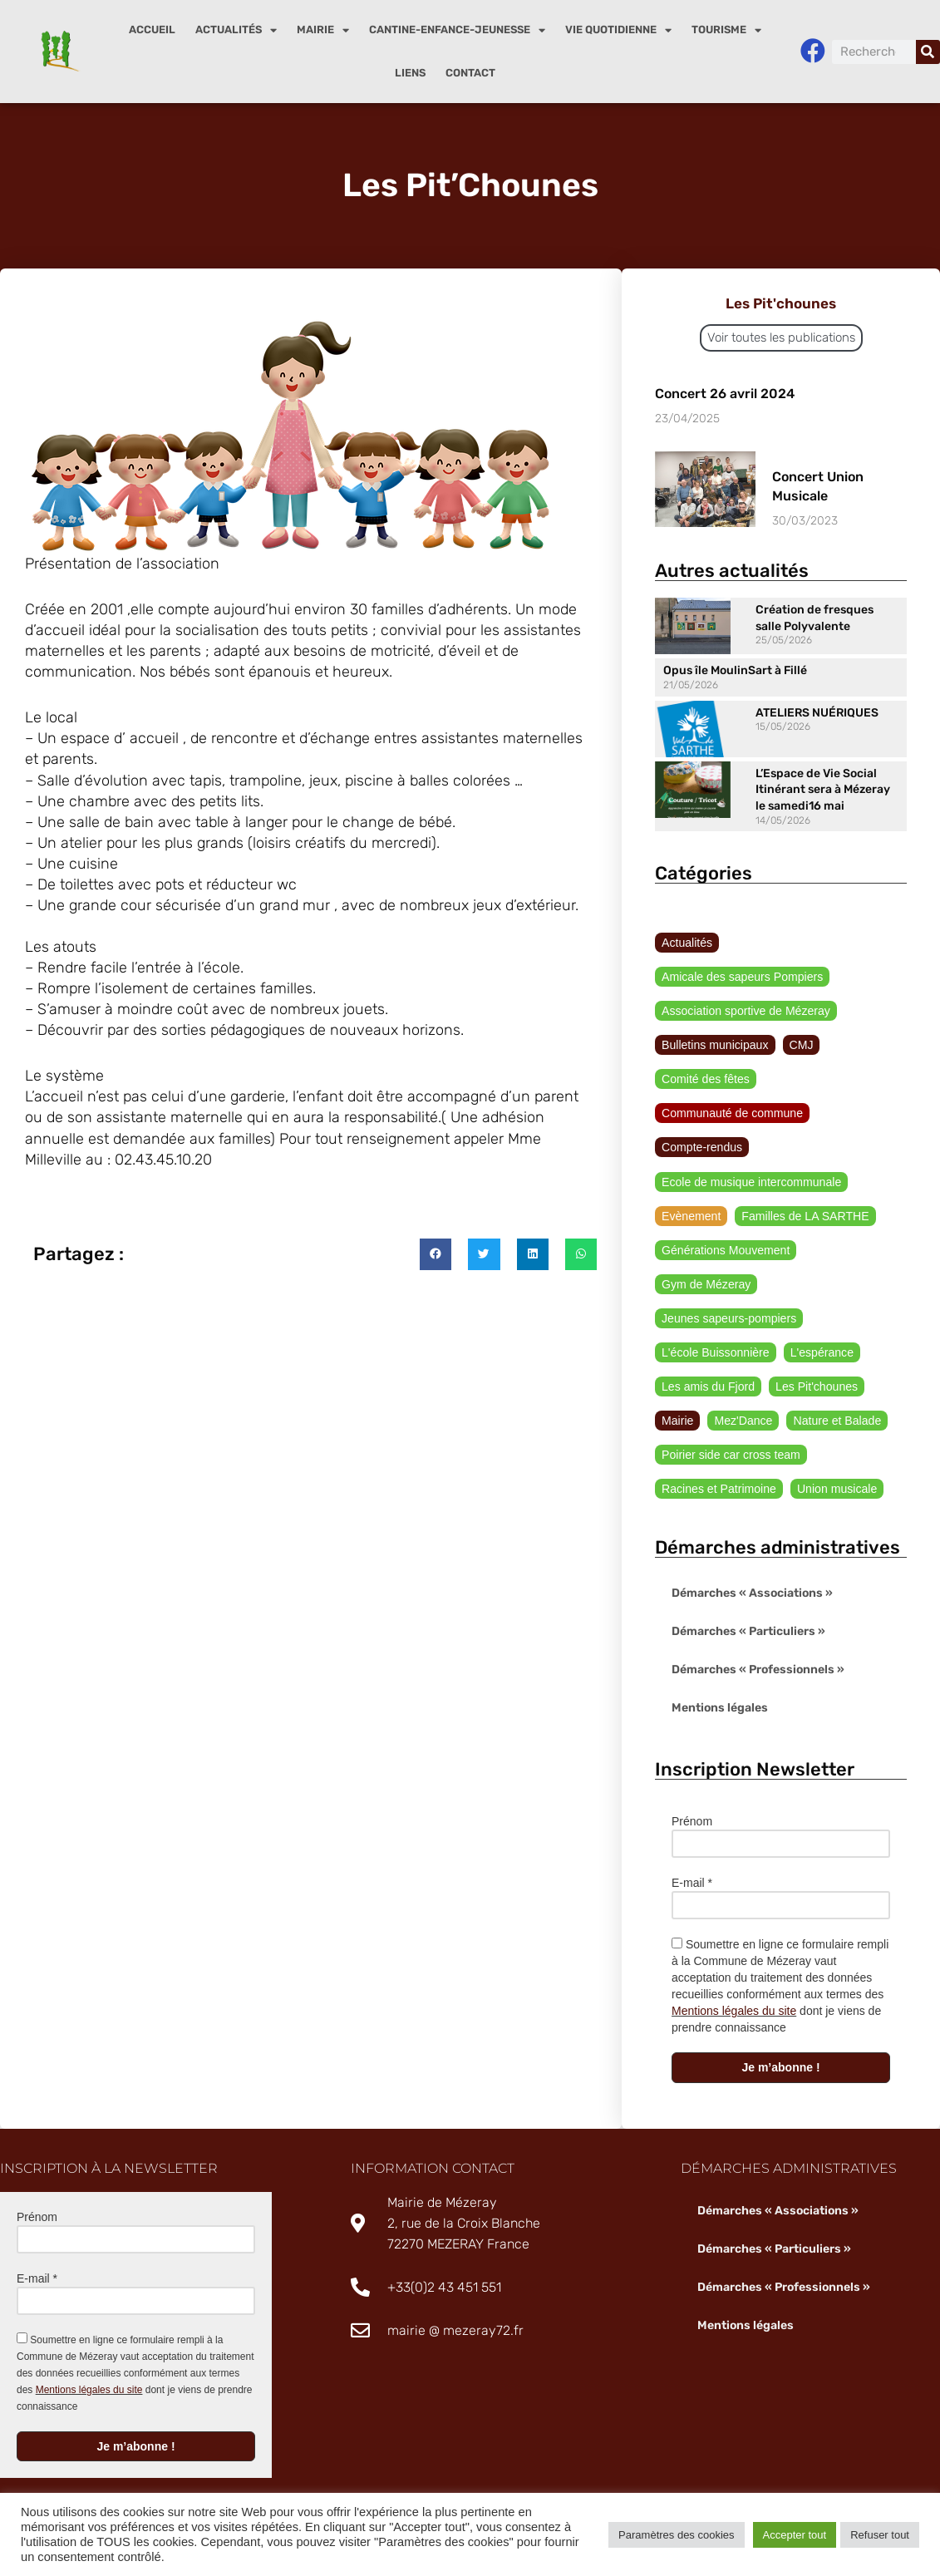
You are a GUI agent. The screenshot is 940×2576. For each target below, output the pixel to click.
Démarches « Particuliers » (748, 1633)
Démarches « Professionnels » (758, 1671)
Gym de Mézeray (706, 1285)
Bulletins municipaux (715, 1045)
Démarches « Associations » (752, 1595)
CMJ (801, 1045)
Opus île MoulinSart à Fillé (735, 670)
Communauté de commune (732, 1114)
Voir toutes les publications (781, 337)
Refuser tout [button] (879, 2535)
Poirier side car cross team (731, 1456)
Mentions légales (719, 1709)
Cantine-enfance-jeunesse (457, 30)
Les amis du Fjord (708, 1388)
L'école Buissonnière (715, 1353)
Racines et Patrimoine (718, 1490)
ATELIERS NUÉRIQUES (816, 713)
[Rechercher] (928, 52)
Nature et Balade (836, 1422)
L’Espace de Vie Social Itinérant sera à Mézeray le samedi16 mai (822, 789)
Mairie (323, 30)
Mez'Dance (743, 1422)
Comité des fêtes (705, 1079)
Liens (410, 72)
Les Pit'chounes (815, 1388)
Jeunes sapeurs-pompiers (728, 1319)
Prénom (692, 1823)
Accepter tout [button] (795, 2535)
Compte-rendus (702, 1148)
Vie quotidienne (618, 30)
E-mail (692, 1884)
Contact (470, 72)
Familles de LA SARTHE (804, 1217)
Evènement (691, 1217)
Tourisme (726, 30)
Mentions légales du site (734, 2012)
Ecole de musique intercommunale (751, 1182)
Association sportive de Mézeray (745, 1010)
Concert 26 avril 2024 (725, 393)
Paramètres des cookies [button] (676, 2535)
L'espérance (821, 1353)
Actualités (236, 30)
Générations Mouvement (725, 1251)
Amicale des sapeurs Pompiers (742, 976)
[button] (435, 1257)
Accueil (152, 29)
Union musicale (836, 1490)
